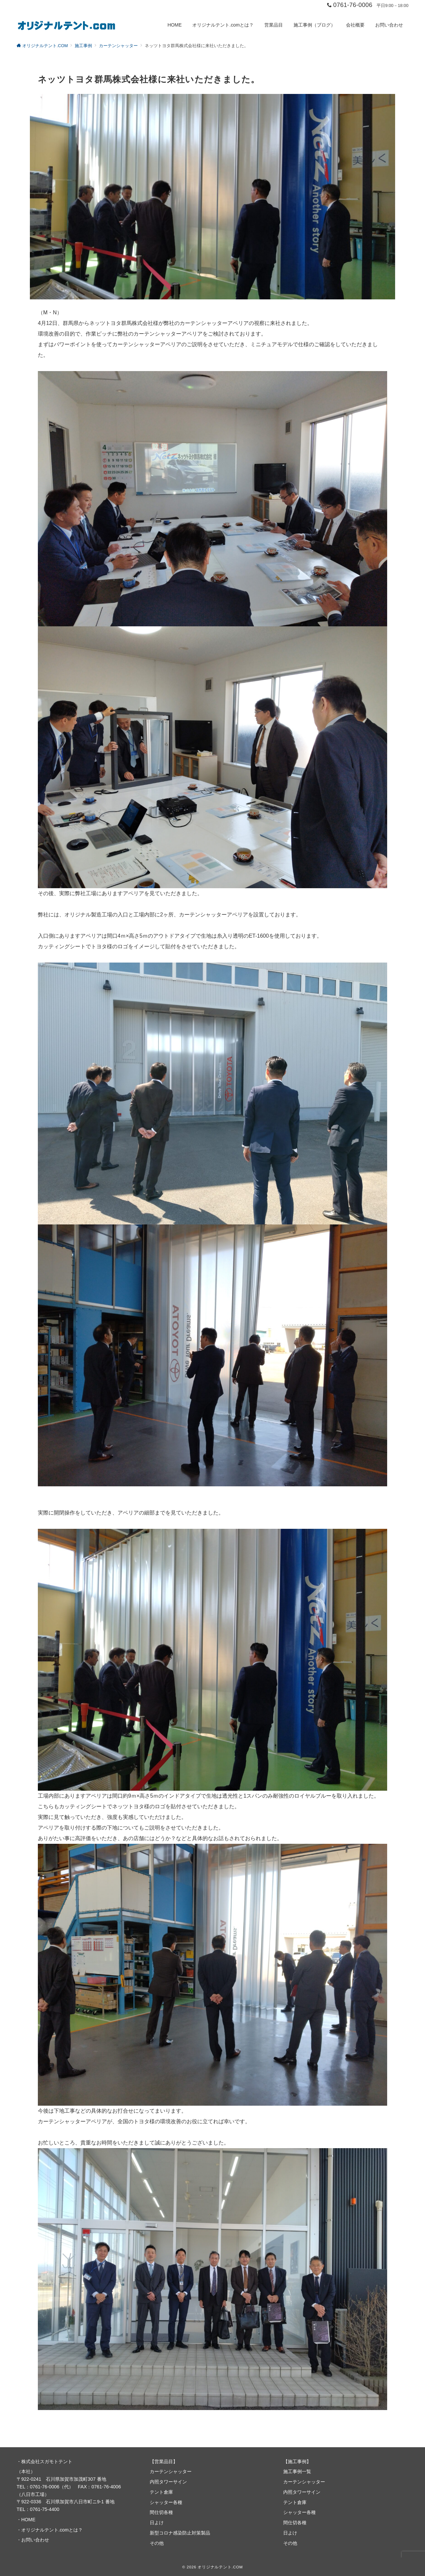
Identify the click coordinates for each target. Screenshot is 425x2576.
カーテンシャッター (171, 2471)
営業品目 (163, 2461)
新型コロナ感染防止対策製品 (180, 2533)
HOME (28, 2519)
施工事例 (297, 2461)
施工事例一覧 (297, 2471)
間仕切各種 (161, 2512)
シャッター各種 (166, 2502)
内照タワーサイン (168, 2481)
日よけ (157, 2522)
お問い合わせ (35, 2539)
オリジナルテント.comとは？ (52, 2530)
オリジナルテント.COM (220, 2567)
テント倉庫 (161, 2492)
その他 (157, 2543)
